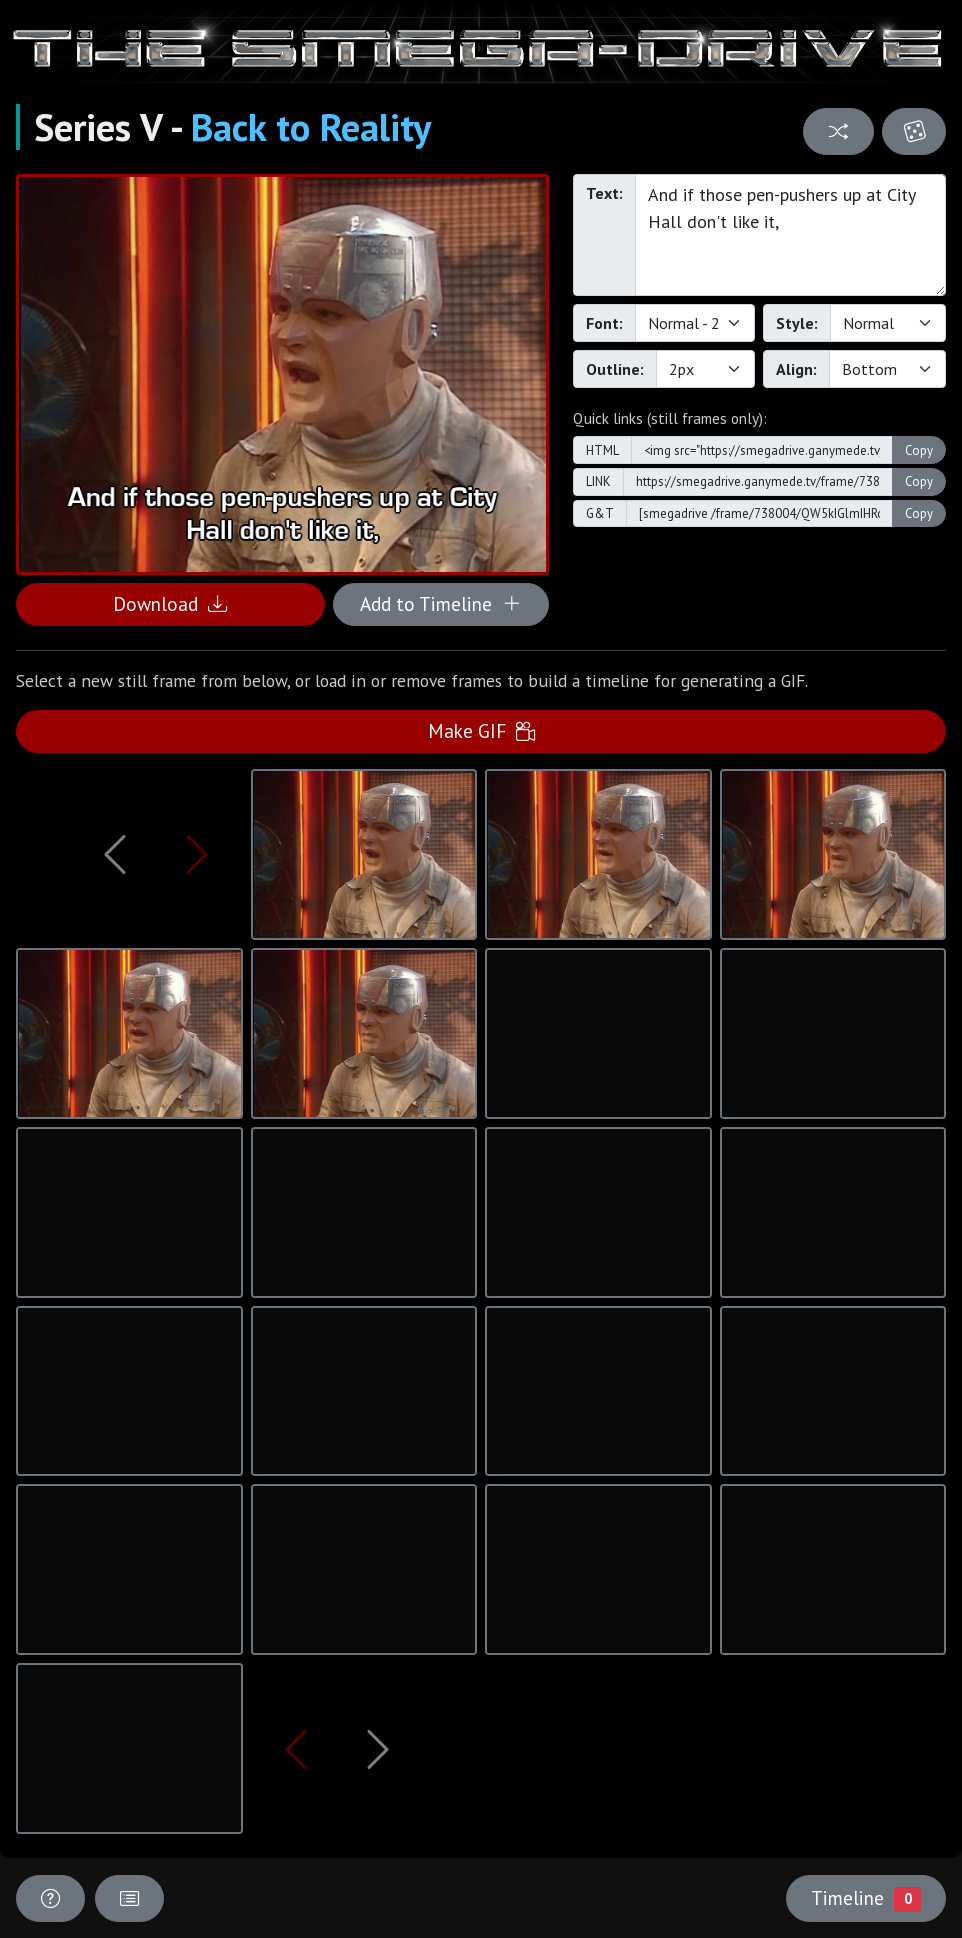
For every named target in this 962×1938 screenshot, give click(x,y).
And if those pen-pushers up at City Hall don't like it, (791, 235)
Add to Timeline (440, 603)
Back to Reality (311, 127)
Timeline (866, 1898)
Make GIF (481, 730)
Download (170, 603)
